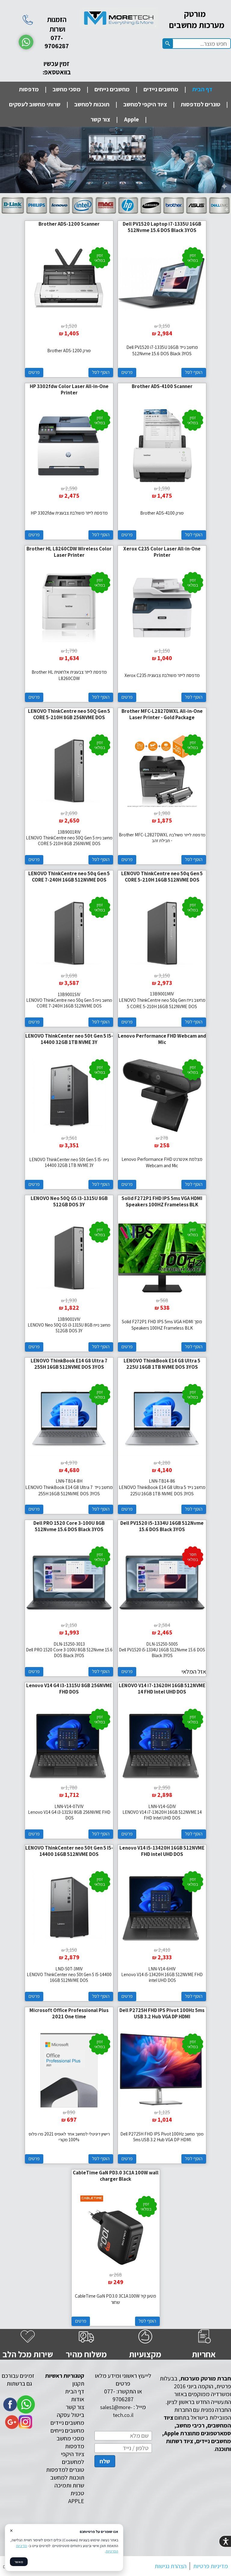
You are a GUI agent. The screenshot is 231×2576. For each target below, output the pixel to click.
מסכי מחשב (67, 89)
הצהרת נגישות (170, 2566)
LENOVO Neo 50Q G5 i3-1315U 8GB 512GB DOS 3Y (69, 1201)
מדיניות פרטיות (210, 2566)
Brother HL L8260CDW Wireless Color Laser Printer (69, 551)
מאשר (18, 2561)
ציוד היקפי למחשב (145, 104)
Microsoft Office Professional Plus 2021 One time (69, 2013)
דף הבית (202, 89)
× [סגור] (11, 2530)
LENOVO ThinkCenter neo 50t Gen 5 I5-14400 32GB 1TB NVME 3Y (69, 1039)
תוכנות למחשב (91, 104)
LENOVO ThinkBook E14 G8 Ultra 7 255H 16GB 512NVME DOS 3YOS (69, 1363)
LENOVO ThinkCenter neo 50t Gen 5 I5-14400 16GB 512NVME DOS (69, 1850)
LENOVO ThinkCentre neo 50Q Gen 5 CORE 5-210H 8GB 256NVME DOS (69, 714)
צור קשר (100, 119)
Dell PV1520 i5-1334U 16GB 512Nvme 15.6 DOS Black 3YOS (162, 1526)
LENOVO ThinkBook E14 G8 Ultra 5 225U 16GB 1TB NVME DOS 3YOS (162, 1363)
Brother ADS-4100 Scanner (162, 386)
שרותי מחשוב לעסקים (34, 104)
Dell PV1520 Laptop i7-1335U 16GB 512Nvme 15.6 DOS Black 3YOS (162, 227)
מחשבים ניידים (160, 89)
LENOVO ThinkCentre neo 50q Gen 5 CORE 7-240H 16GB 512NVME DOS (69, 876)
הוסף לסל (193, 372)
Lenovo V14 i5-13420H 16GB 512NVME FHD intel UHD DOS (162, 1850)
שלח (105, 2461)
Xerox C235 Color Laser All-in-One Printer (162, 551)
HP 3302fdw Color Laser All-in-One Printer (69, 389)
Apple (131, 119)
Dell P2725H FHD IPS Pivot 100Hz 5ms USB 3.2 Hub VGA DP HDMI (162, 2013)
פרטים (127, 372)
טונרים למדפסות (200, 104)
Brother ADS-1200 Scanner (69, 224)
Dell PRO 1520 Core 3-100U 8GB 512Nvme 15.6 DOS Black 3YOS (69, 1526)
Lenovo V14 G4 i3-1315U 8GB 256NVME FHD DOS (69, 1688)
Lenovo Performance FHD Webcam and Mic (162, 1039)
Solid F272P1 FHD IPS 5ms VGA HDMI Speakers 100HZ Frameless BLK (162, 1201)
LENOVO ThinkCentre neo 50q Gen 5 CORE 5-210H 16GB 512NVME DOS (162, 876)
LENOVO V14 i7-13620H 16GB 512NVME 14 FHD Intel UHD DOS (162, 1688)
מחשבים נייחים (112, 89)
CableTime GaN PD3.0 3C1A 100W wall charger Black (116, 2175)
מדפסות (29, 89)
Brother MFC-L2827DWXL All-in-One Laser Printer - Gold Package (162, 714)
